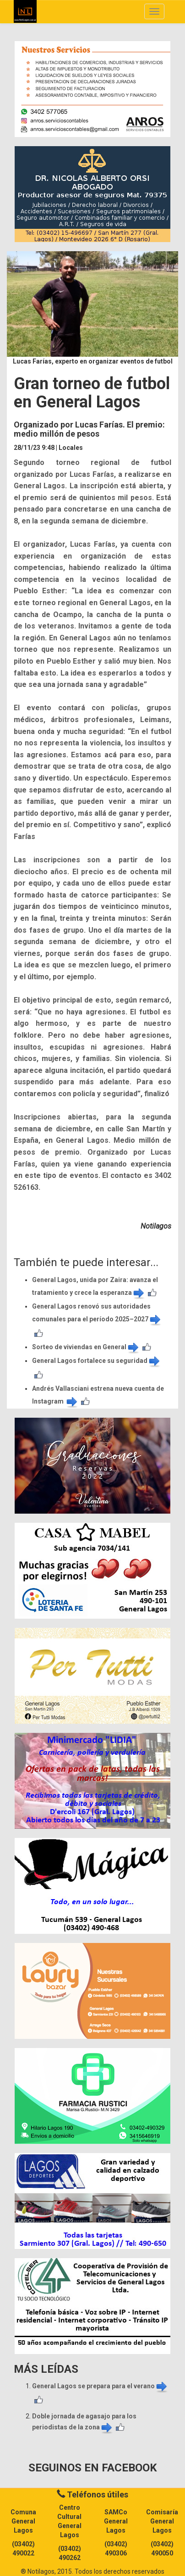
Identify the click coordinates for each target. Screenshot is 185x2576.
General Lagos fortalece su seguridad (96, 1360)
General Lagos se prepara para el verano (100, 2386)
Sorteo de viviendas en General (86, 1347)
